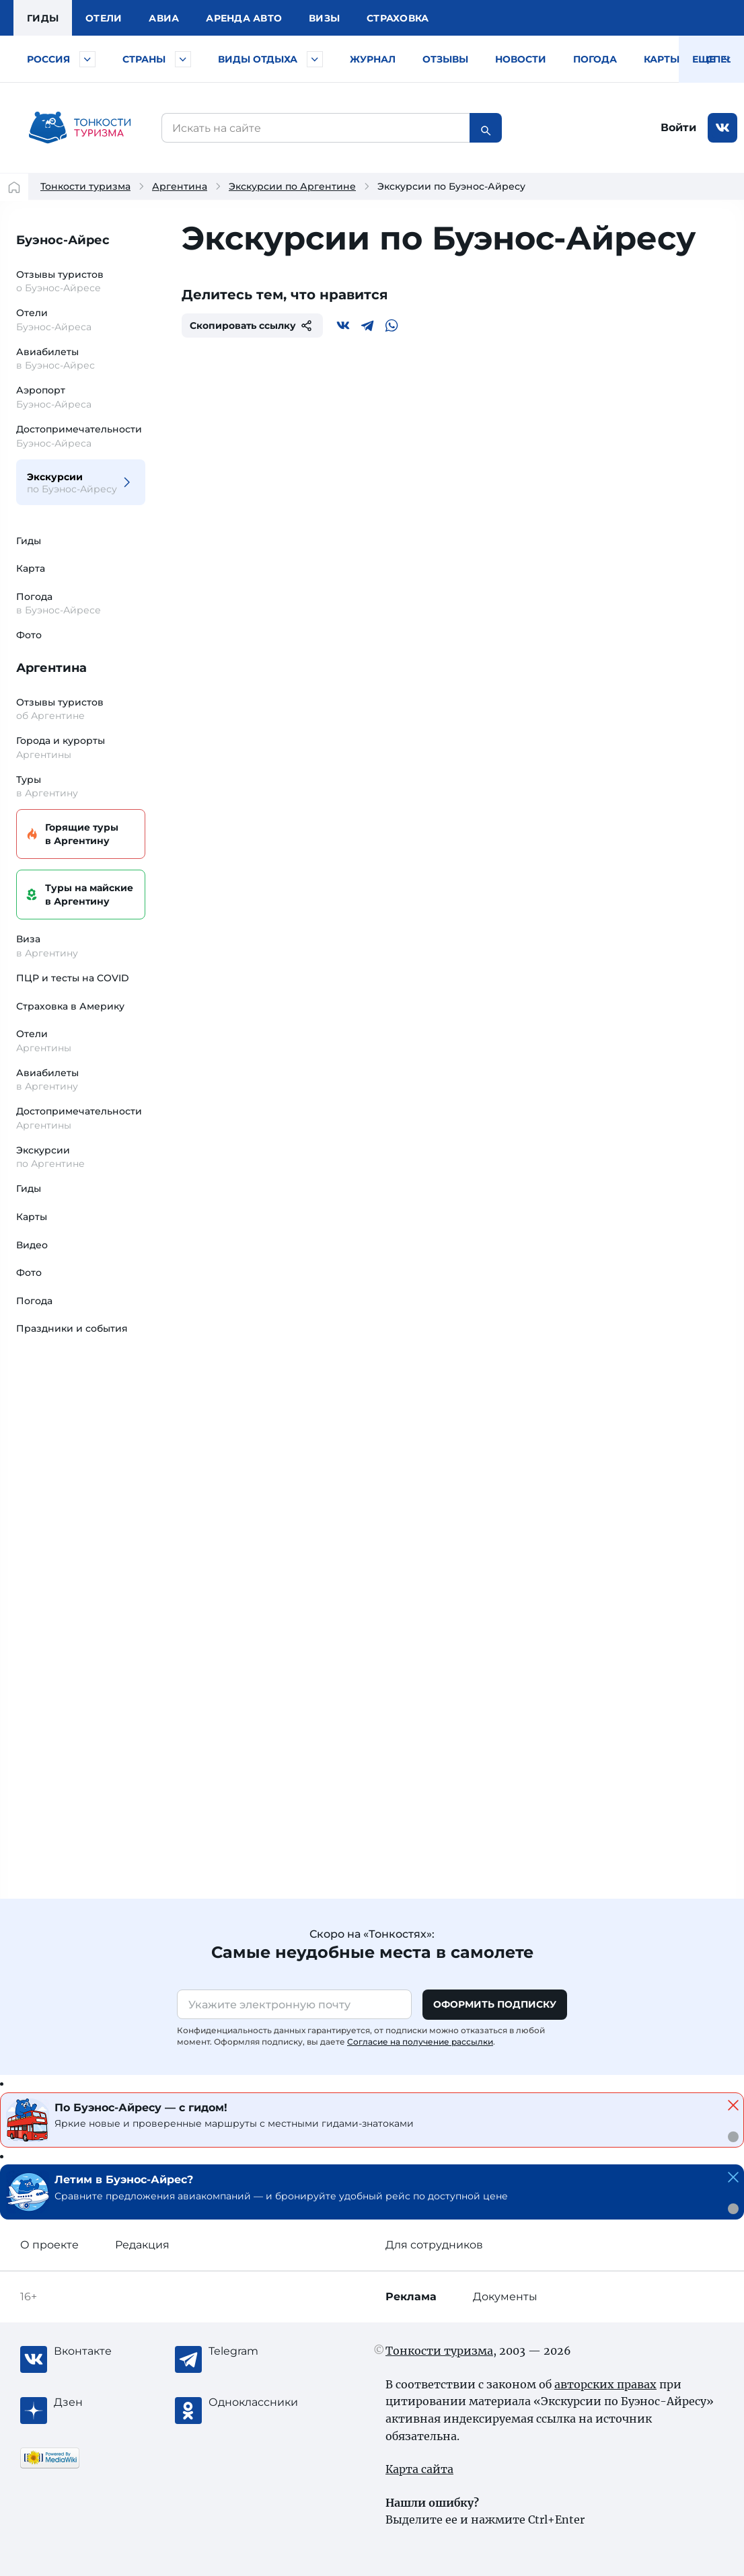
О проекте (49, 2244)
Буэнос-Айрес (63, 240)
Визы (324, 18)
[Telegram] (367, 325)
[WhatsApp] (391, 325)
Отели (103, 18)
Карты (661, 59)
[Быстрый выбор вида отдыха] (315, 59)
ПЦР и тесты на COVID (72, 978)
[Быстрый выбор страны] (183, 59)
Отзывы (445, 59)
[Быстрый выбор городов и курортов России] (87, 59)
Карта (30, 568)
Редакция (142, 2244)
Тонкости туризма (85, 186)
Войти (678, 127)
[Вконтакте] (343, 325)
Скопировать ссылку (252, 325)
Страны (143, 59)
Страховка (398, 18)
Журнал (373, 59)
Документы (505, 2296)
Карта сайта (419, 2469)
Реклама (411, 2296)
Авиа (164, 18)
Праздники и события (72, 1328)
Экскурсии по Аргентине (292, 186)
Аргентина (179, 186)
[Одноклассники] (262, 2402)
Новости (520, 59)
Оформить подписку (494, 2004)
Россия (48, 59)
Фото (29, 635)
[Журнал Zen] (107, 2402)
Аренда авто (244, 18)
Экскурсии (72, 483)
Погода (595, 59)
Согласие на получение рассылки (420, 2042)
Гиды (28, 541)
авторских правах (605, 2384)
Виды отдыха (257, 59)
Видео (32, 1245)
